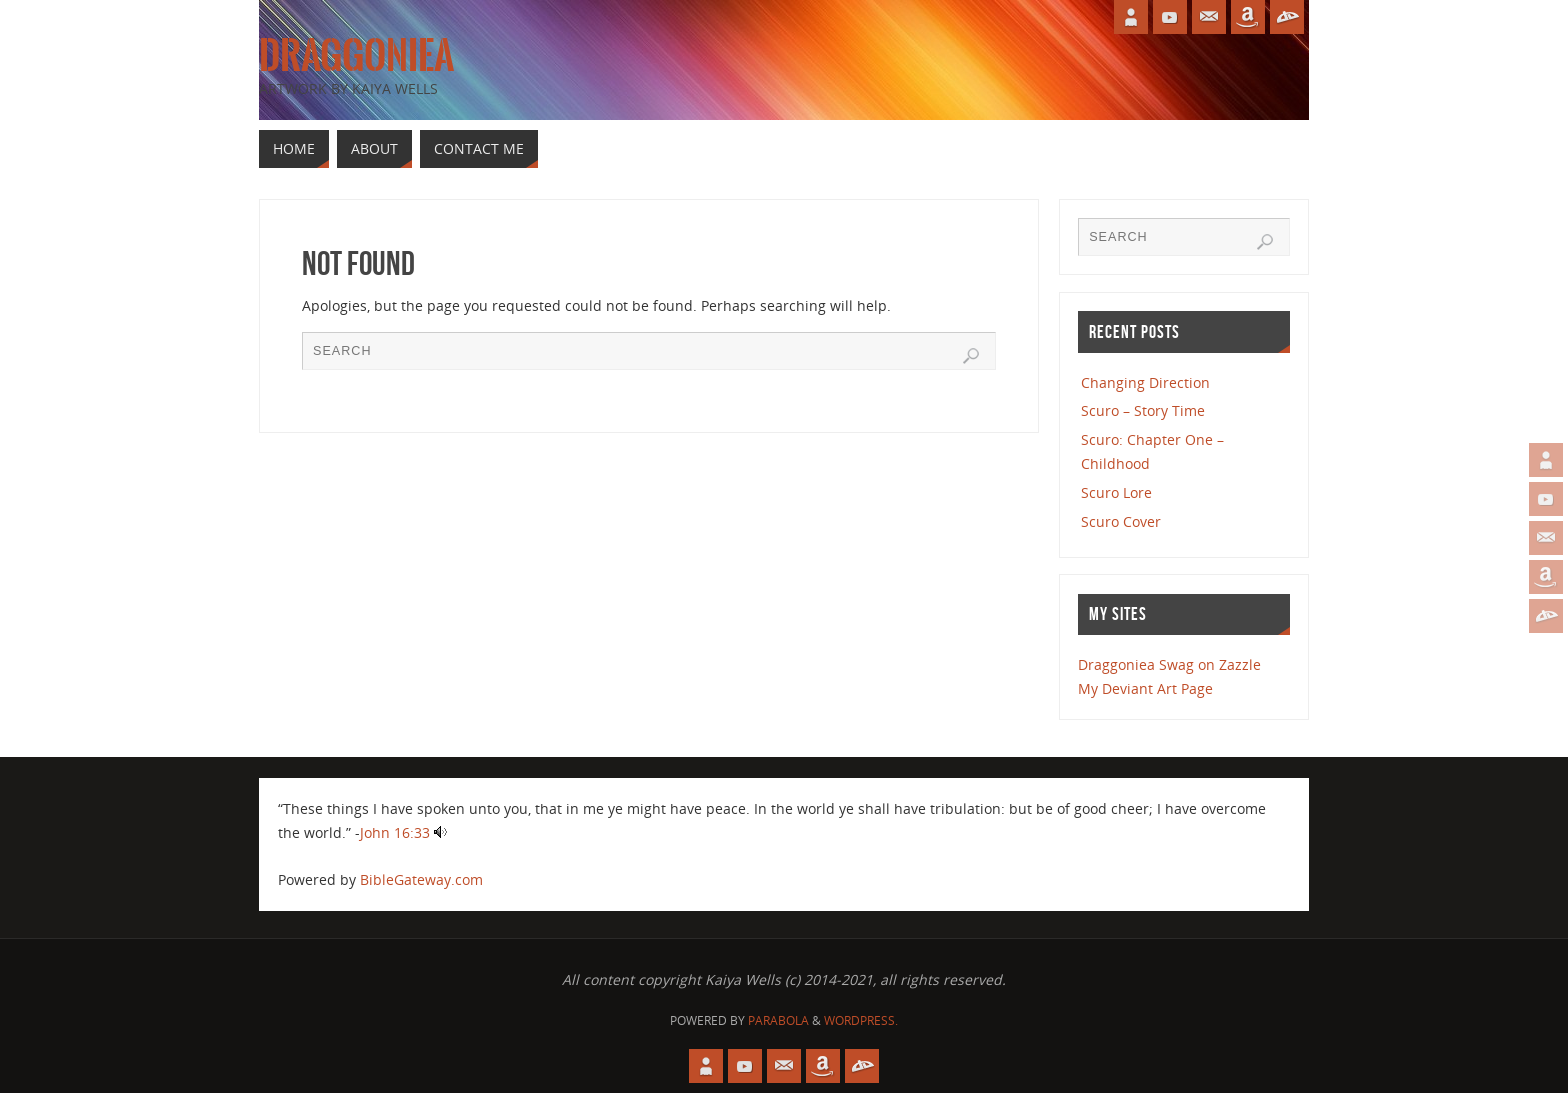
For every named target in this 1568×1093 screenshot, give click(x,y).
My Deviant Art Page (1145, 688)
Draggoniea (356, 56)
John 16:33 (395, 832)
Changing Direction (1145, 382)
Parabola (778, 1020)
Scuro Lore (1116, 492)
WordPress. (861, 1020)
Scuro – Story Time (1143, 410)
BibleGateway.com (421, 879)
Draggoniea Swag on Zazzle (1169, 664)
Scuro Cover (1121, 521)
